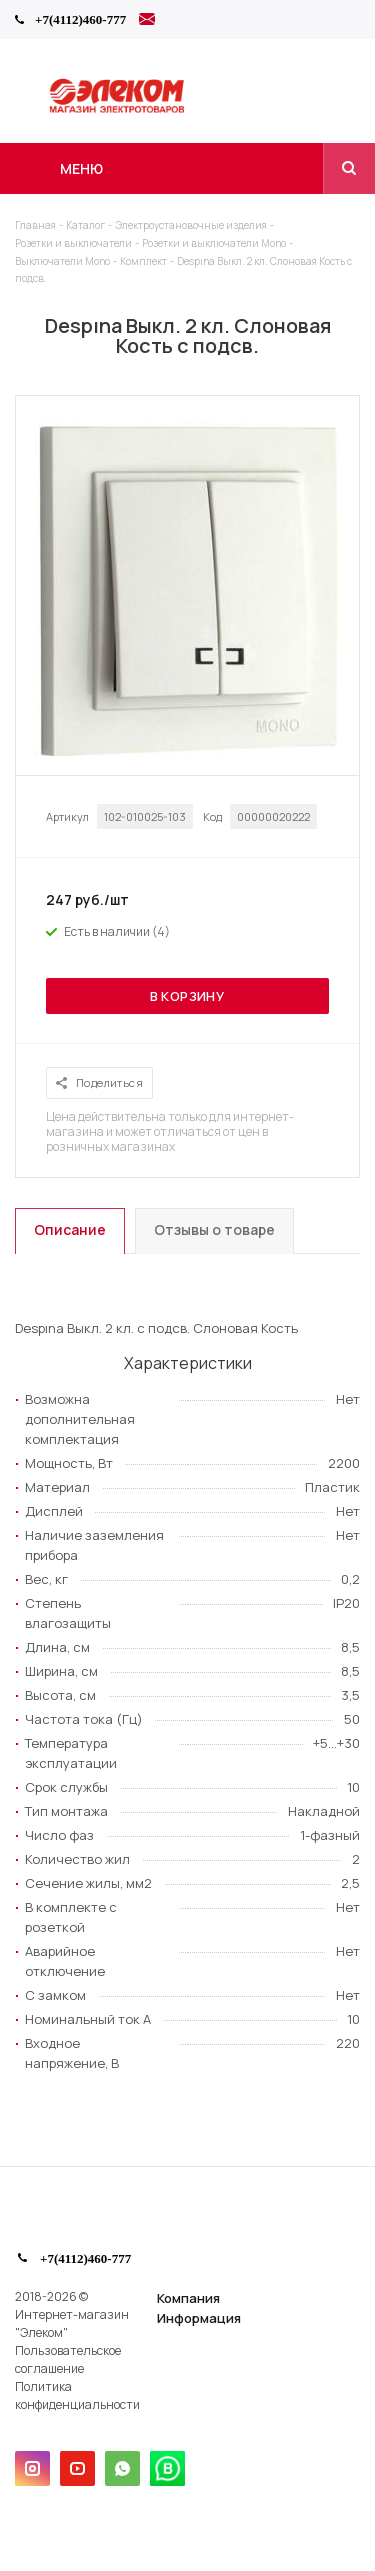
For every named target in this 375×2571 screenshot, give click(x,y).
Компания (188, 2298)
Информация (199, 2318)
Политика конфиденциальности (77, 2395)
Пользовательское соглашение (68, 2359)
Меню (81, 168)
